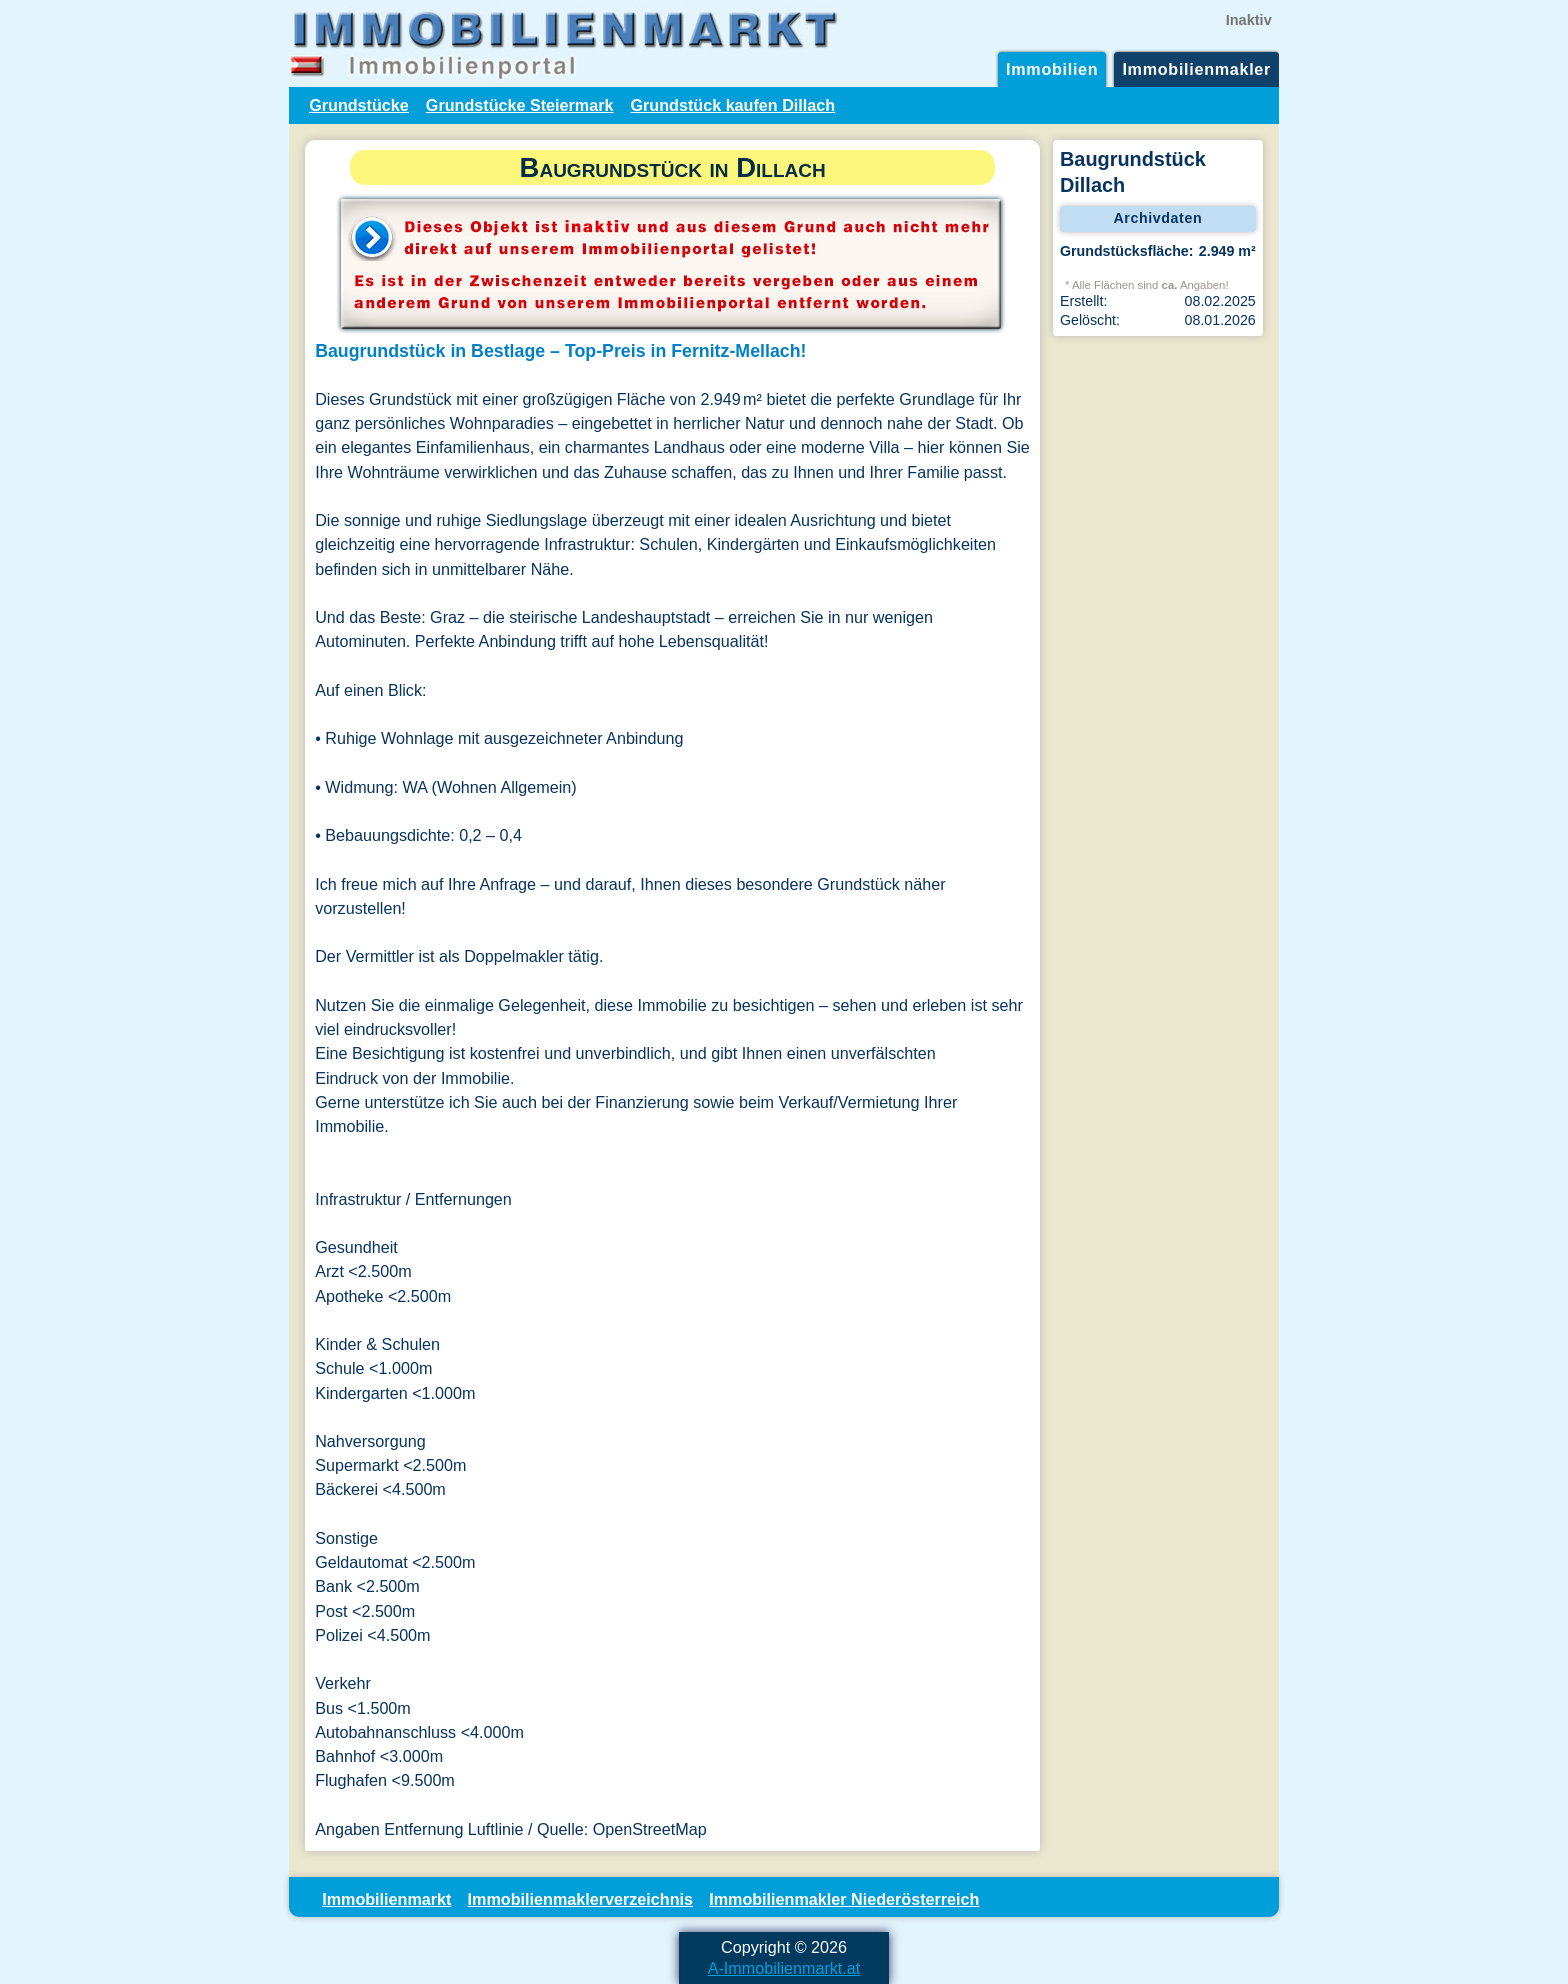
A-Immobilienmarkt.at (784, 1968)
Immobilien (1052, 69)
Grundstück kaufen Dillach (732, 105)
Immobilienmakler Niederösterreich (844, 1899)
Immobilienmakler (1196, 69)
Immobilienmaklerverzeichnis (580, 1899)
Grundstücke (359, 105)
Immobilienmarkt (386, 1899)
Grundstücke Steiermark (520, 105)
